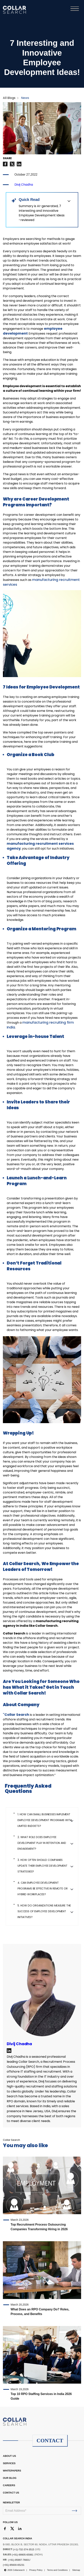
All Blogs (9, 98)
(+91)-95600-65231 (13, 2564)
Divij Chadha (23, 184)
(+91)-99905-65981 (23, 2554)
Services (9, 2463)
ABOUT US (9, 2455)
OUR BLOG (9, 2478)
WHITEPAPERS (12, 2470)
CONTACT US (11, 2492)
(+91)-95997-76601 (19, 2559)
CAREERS (9, 2485)
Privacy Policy (35, 2570)
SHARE (7, 158)
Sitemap (76, 2570)
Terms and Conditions (57, 2570)
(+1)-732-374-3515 (23, 2549)
